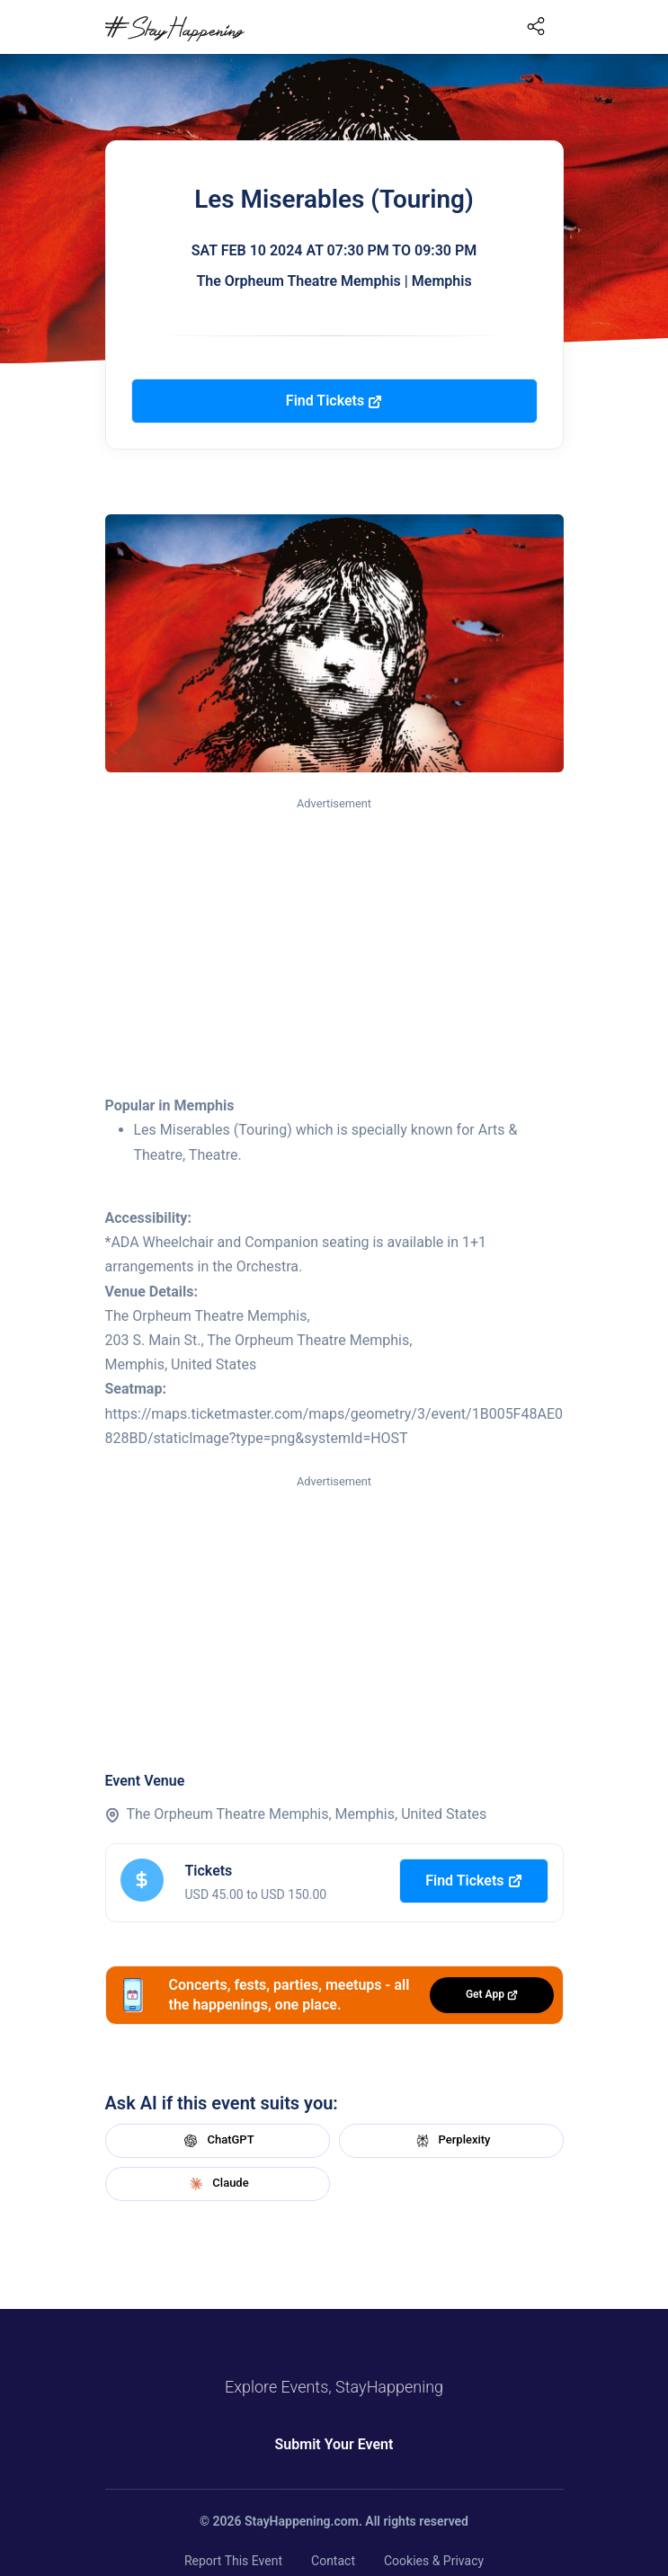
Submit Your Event (334, 2444)
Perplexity (451, 2141)
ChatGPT (217, 2141)
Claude (216, 2184)
